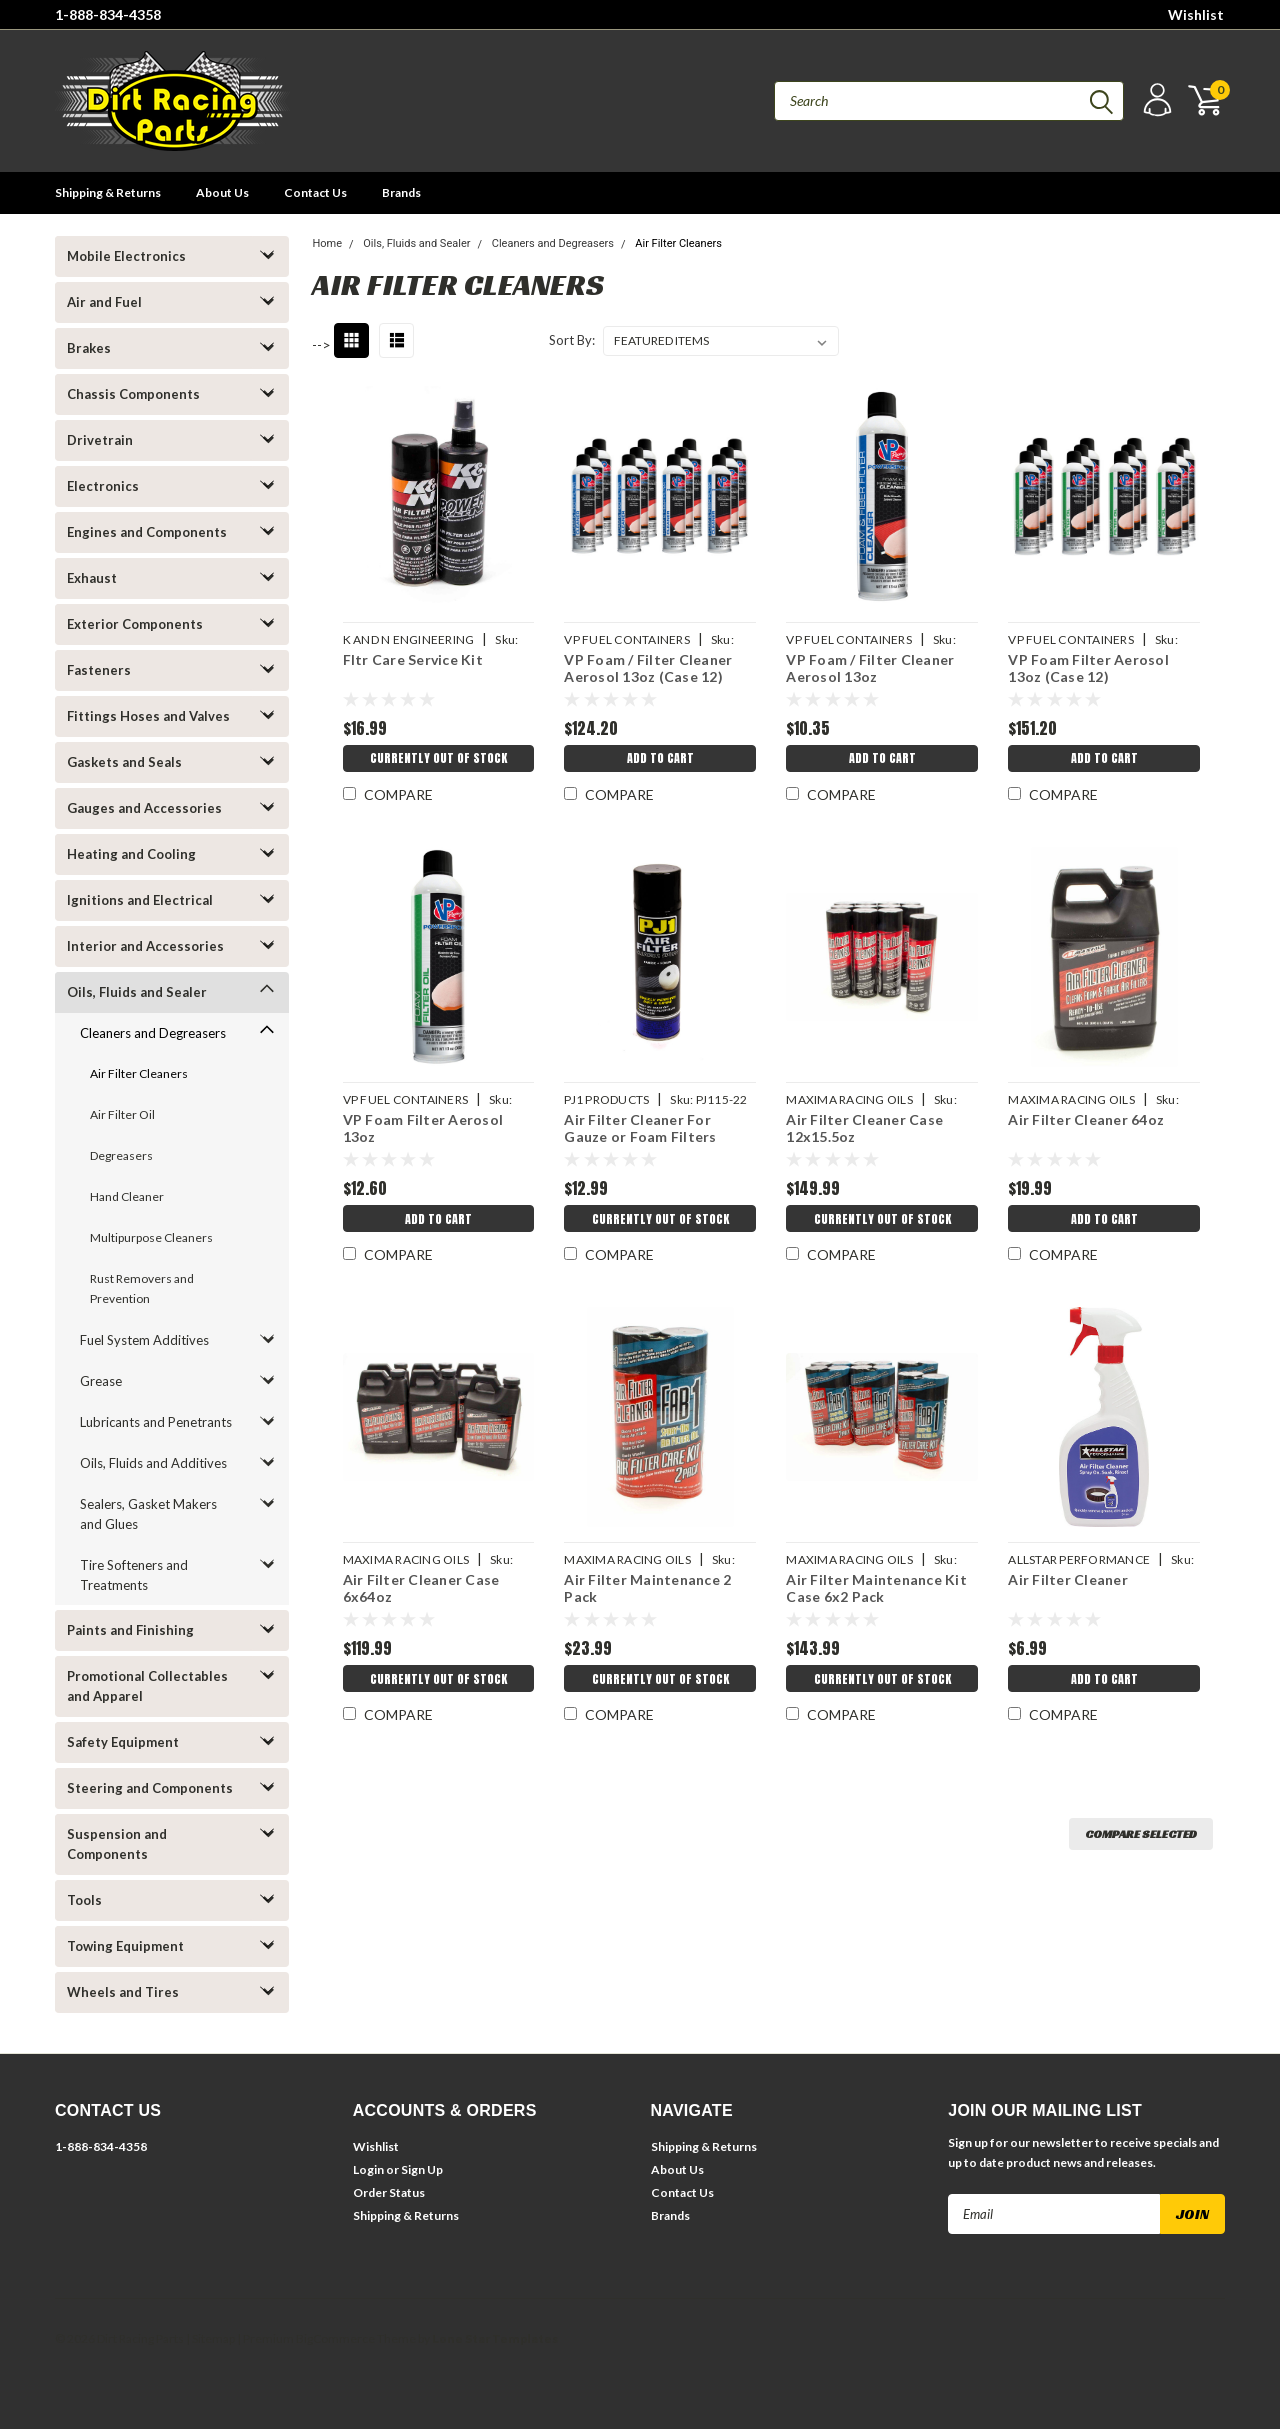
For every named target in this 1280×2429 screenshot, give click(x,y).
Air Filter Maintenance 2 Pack (647, 1588)
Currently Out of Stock (437, 761)
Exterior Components (135, 624)
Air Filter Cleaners (139, 1073)
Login (368, 2169)
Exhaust (92, 578)
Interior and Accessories (145, 946)
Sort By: (572, 340)
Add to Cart (659, 761)
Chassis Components (133, 394)
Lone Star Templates (495, 2338)
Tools (84, 1900)
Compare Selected (1141, 1833)
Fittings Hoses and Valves (148, 716)
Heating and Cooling (131, 854)
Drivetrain (100, 440)
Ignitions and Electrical (140, 900)
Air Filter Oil (122, 1114)
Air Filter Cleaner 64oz (1086, 1119)
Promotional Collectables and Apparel (147, 1686)
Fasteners (99, 670)
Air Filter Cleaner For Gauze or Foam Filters (640, 1128)
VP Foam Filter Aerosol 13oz (421, 1128)
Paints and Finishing (130, 1630)
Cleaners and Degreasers (153, 1033)
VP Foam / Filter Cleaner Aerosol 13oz (870, 668)
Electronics (103, 486)
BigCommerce (335, 2338)
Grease (101, 1381)
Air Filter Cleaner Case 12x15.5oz (864, 1128)
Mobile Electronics (126, 256)
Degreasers (121, 1155)
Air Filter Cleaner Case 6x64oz (419, 1588)
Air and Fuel (104, 302)
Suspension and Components (117, 1844)
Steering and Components (150, 1788)
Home (327, 243)
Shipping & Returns (108, 192)
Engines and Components (147, 532)
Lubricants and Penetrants (156, 1422)
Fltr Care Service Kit (411, 659)
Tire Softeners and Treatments (134, 1575)
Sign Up (422, 2169)
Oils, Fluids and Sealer (137, 992)
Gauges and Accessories (144, 808)
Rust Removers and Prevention (142, 1288)
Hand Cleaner (127, 1196)
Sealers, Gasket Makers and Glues (148, 1514)
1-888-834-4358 (108, 14)
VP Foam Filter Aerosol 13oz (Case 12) (1088, 668)
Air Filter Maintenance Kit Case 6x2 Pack (876, 1588)
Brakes (89, 348)
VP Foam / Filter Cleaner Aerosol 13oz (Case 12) (648, 668)
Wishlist (1196, 14)
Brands (401, 192)
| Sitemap (210, 2338)
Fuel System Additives (144, 1340)
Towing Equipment (125, 1946)
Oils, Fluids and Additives (153, 1463)
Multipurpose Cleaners (151, 1237)
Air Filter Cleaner (1068, 1579)
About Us (222, 192)
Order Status (389, 2192)
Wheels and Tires (123, 1992)
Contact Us (315, 192)
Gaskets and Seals (124, 762)
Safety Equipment (123, 1742)
